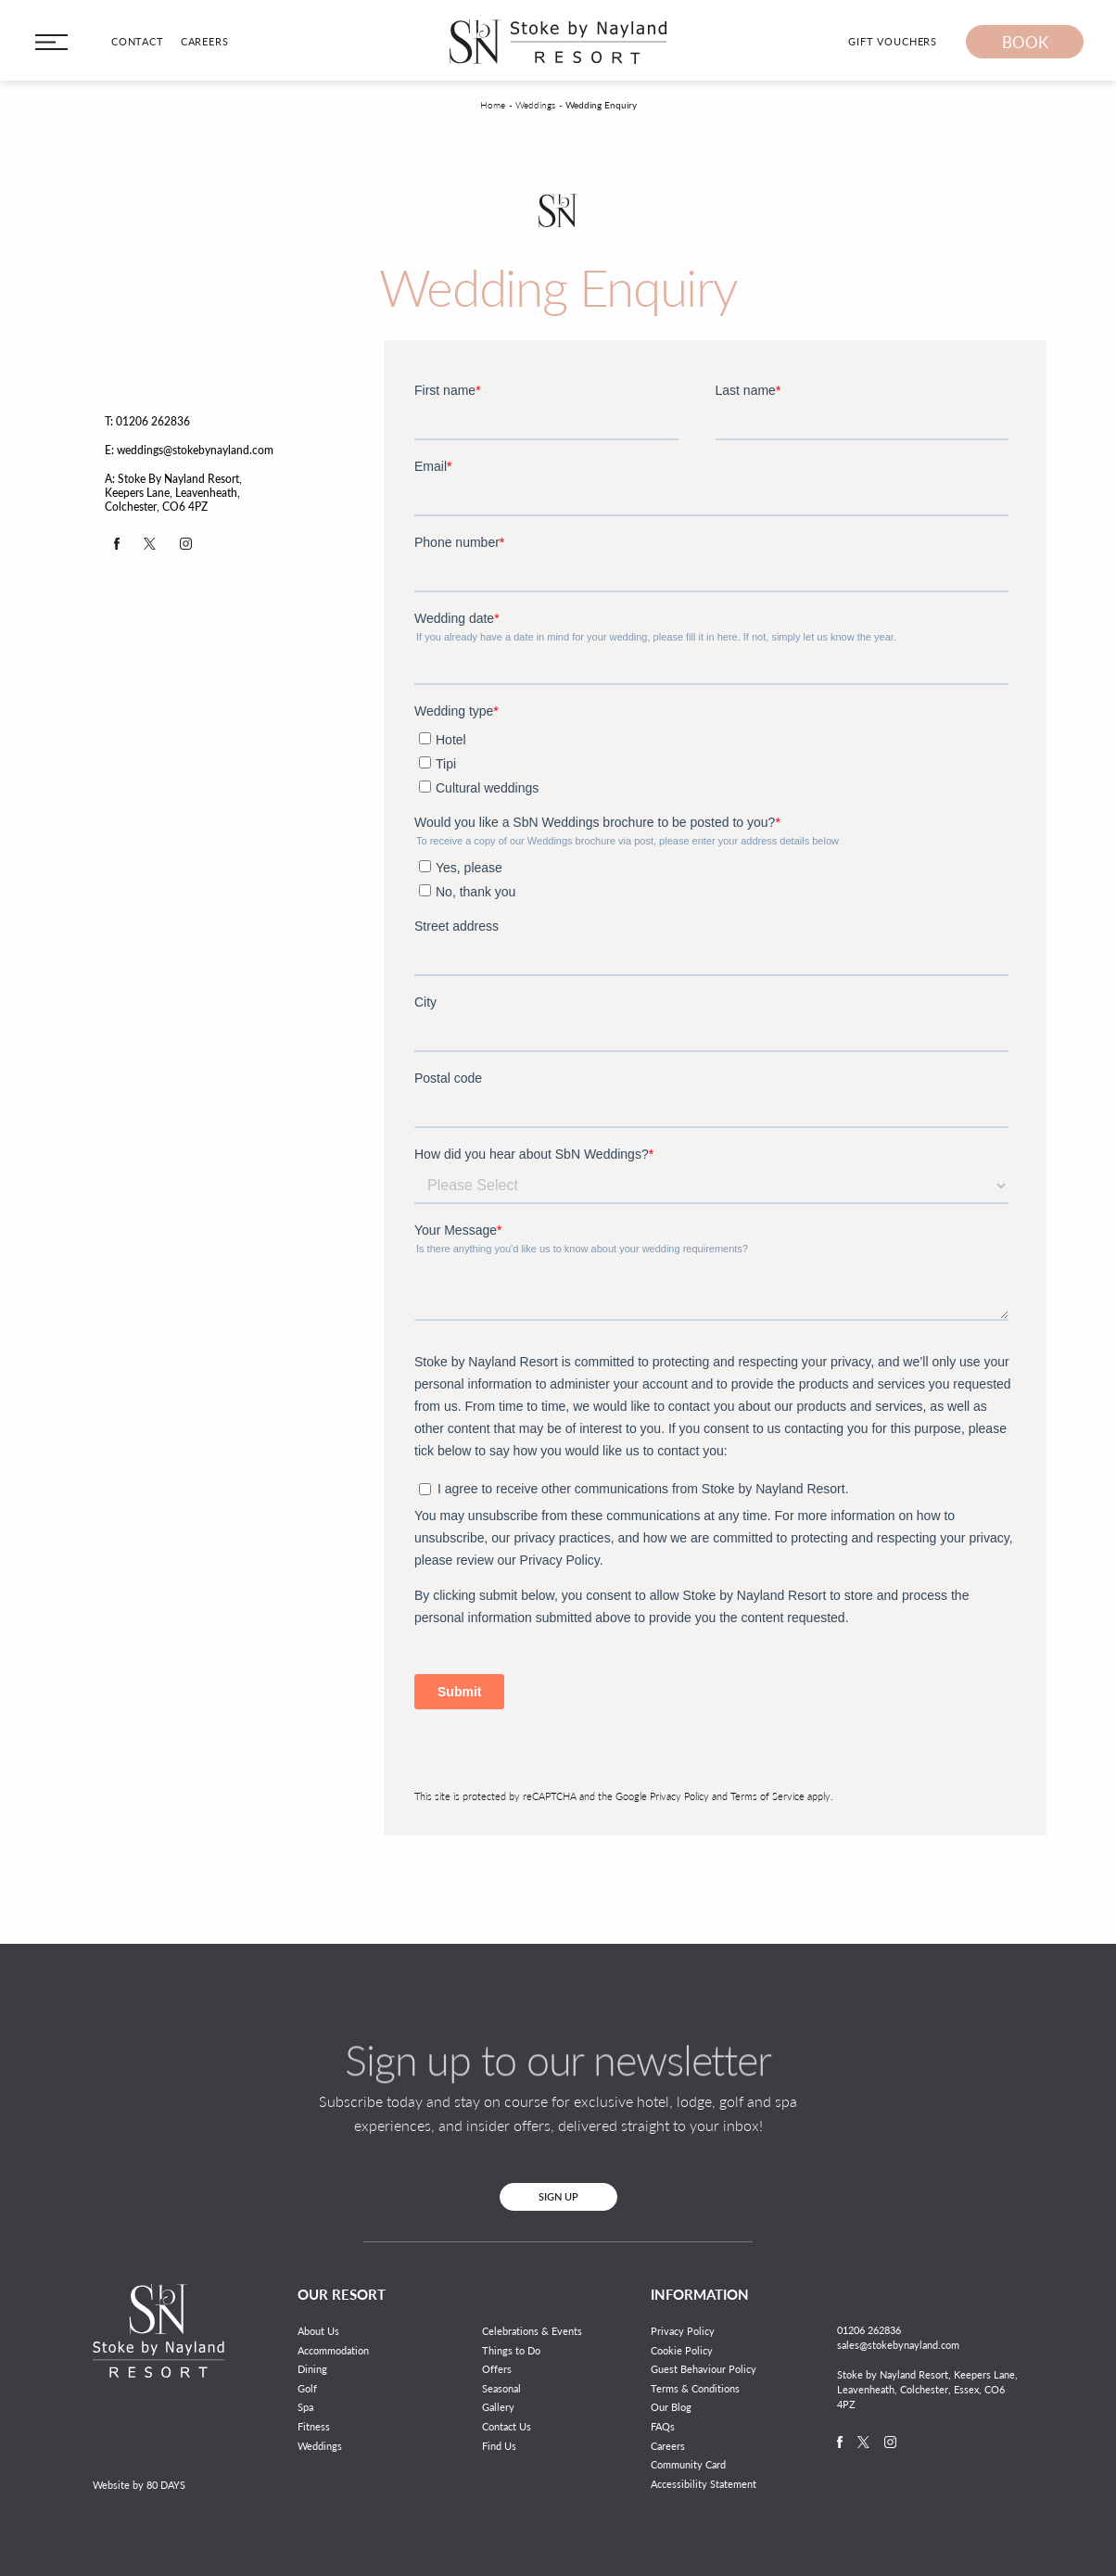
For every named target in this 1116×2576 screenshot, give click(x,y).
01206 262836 (153, 421)
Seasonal (501, 2388)
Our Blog (671, 2407)
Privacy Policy (679, 1795)
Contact (137, 41)
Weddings (535, 104)
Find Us (499, 2446)
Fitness (314, 2426)
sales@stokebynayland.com (898, 2345)
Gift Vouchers (892, 41)
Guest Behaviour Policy (703, 2369)
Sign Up (558, 2196)
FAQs (663, 2426)
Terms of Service (767, 1795)
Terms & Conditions (695, 2388)
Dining (312, 2369)
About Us (318, 2331)
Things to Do (511, 2350)
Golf (307, 2388)
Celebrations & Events (532, 2331)
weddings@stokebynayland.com (195, 450)
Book (1025, 42)
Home (492, 104)
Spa (305, 2407)
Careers (205, 41)
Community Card (688, 2464)
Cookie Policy (682, 2350)
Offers (497, 2369)
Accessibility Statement (703, 2484)
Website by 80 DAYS (139, 2485)
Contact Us (506, 2426)
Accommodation (333, 2350)
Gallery (498, 2407)
